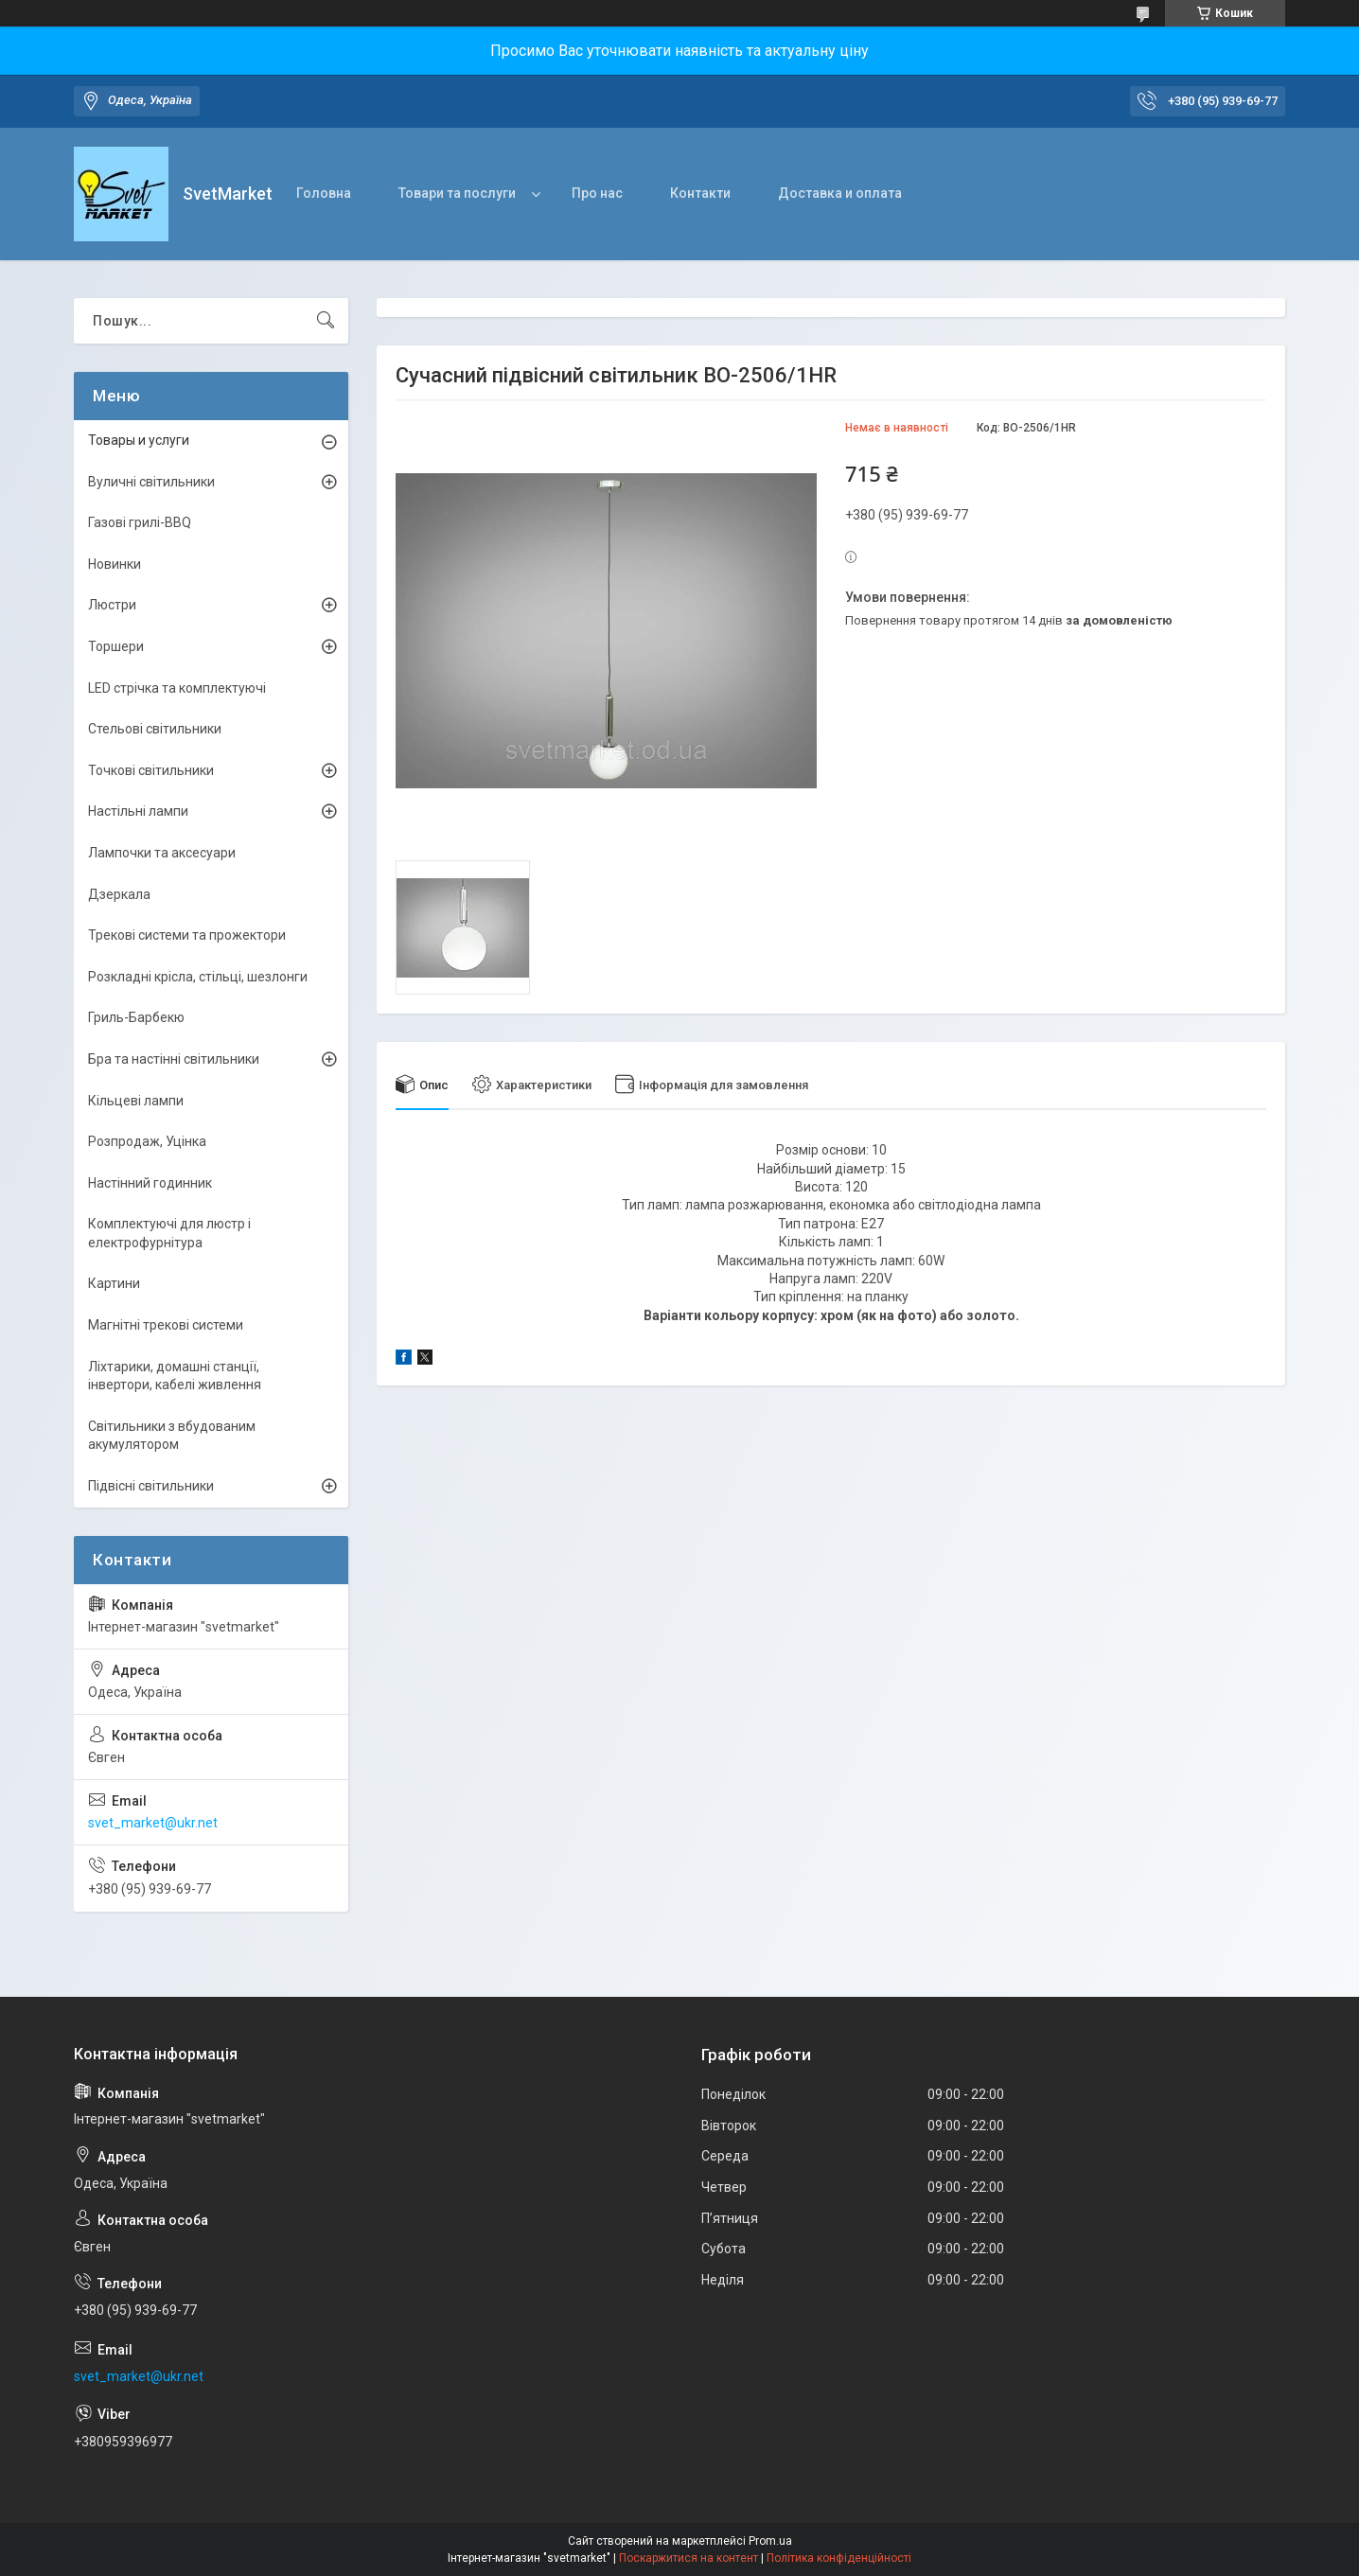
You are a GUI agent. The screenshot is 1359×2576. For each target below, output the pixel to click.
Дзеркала (119, 894)
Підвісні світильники (151, 1485)
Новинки (114, 564)
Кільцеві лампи (136, 1100)
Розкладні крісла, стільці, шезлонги (198, 976)
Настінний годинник (150, 1183)
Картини (114, 1283)
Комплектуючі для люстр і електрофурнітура (169, 1233)
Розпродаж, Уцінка (147, 1141)
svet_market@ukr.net (153, 1822)
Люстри (112, 604)
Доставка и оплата (840, 193)
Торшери (116, 646)
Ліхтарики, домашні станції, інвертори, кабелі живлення (174, 1376)
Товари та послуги (457, 193)
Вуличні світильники (151, 481)
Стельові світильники (154, 728)
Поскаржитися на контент (688, 2558)
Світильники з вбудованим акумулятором (172, 1436)
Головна (323, 193)
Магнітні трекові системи (165, 1324)
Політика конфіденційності (839, 2558)
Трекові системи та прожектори (187, 935)
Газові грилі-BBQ (139, 522)
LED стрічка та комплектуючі (177, 688)
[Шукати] (325, 321)
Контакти (700, 193)
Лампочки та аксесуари (162, 852)
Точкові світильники (151, 770)
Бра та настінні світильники (173, 1059)
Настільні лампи (138, 811)
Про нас (597, 193)
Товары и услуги (138, 440)
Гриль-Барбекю (136, 1017)
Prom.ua (770, 2541)
